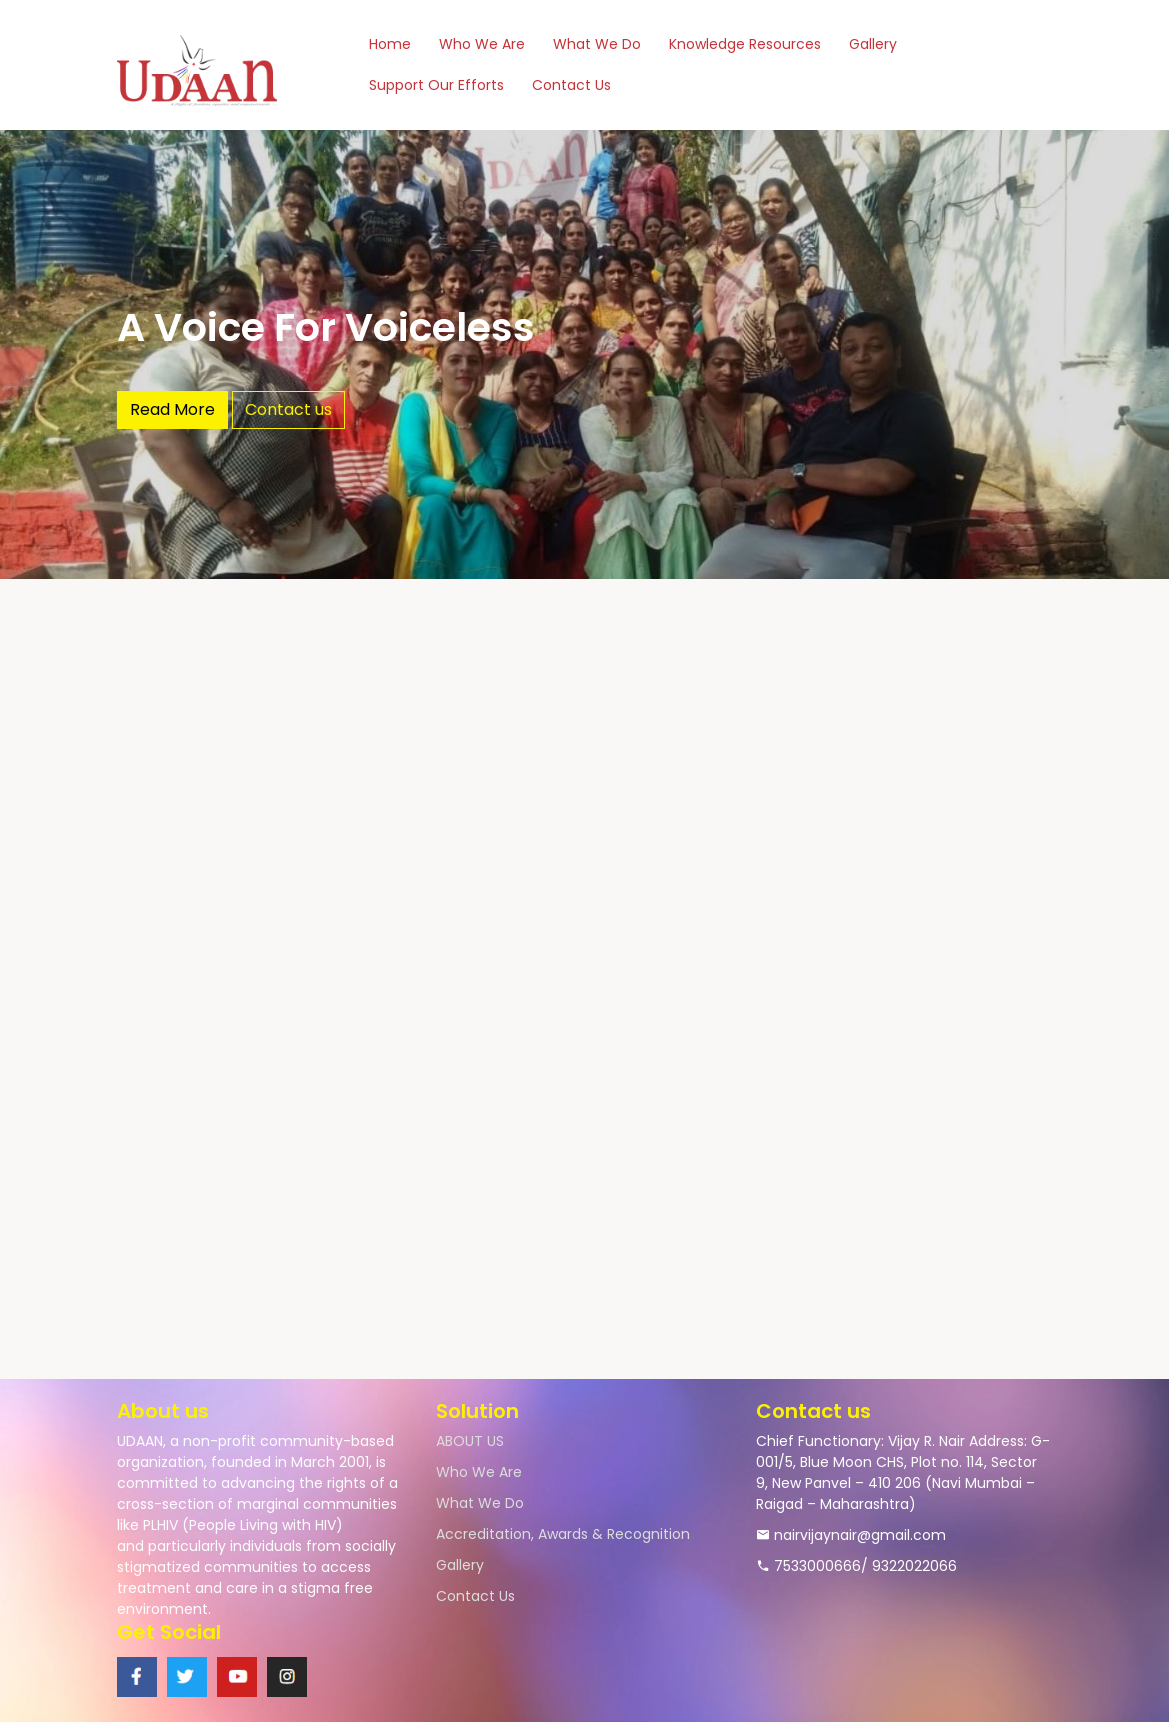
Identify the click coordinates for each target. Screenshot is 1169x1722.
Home (390, 44)
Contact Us (571, 85)
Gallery (873, 44)
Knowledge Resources (745, 44)
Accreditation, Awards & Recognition (563, 1534)
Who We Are (482, 44)
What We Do (597, 44)
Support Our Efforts (436, 85)
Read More (172, 409)
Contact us (288, 409)
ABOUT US (470, 1441)
